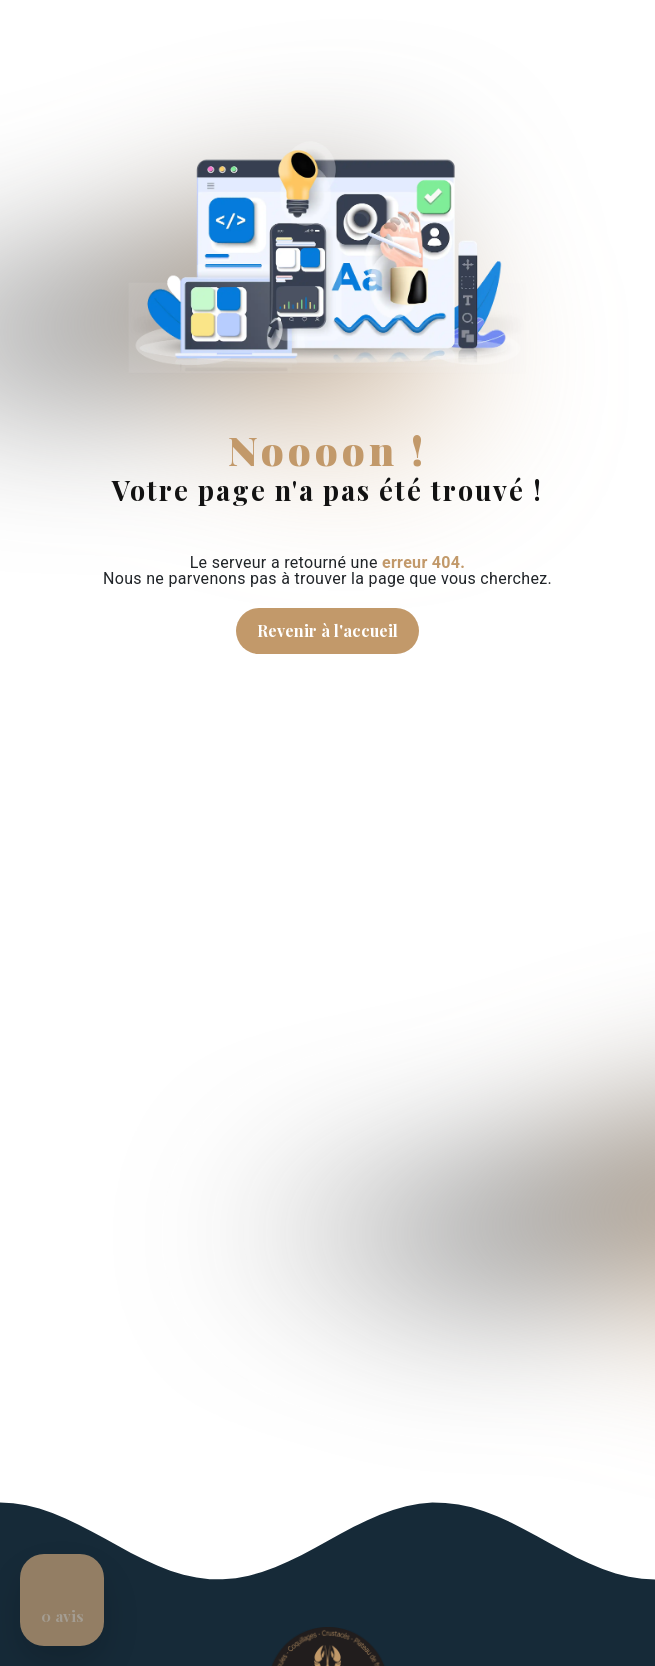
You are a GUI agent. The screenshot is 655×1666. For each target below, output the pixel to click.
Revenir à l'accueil (327, 630)
